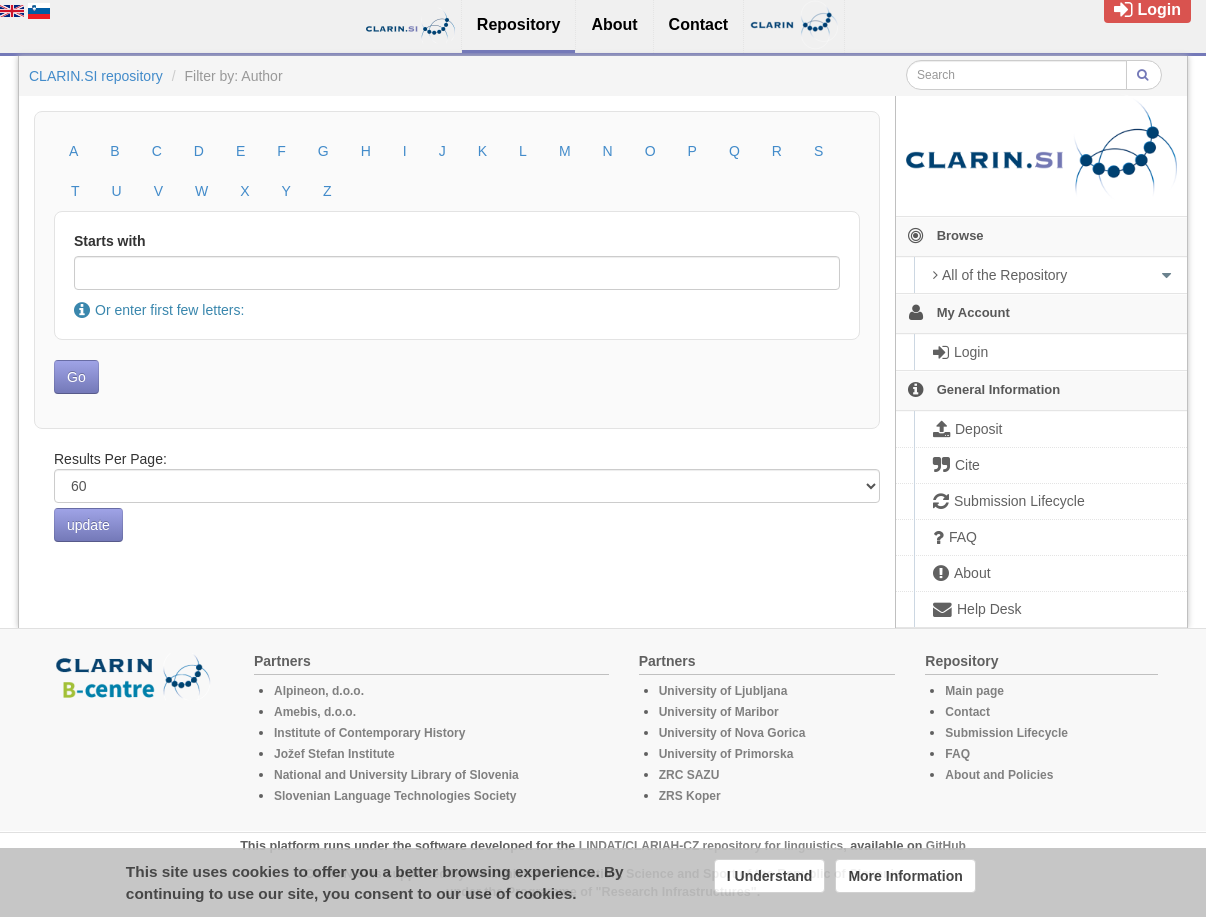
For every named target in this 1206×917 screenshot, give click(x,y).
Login (1147, 9)
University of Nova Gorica (732, 733)
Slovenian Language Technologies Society (395, 796)
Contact (967, 712)
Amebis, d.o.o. (315, 712)
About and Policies (999, 775)
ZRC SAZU (689, 775)
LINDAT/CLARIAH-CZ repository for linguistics (711, 846)
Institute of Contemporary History (369, 733)
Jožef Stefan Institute (334, 754)
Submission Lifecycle (1006, 733)
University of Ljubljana (723, 691)
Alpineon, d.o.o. (319, 691)
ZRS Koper (690, 796)
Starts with (110, 241)
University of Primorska (726, 754)
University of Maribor (719, 712)
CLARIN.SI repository (96, 76)
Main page (974, 691)
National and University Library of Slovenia (396, 775)
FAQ (957, 754)
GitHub (946, 846)
